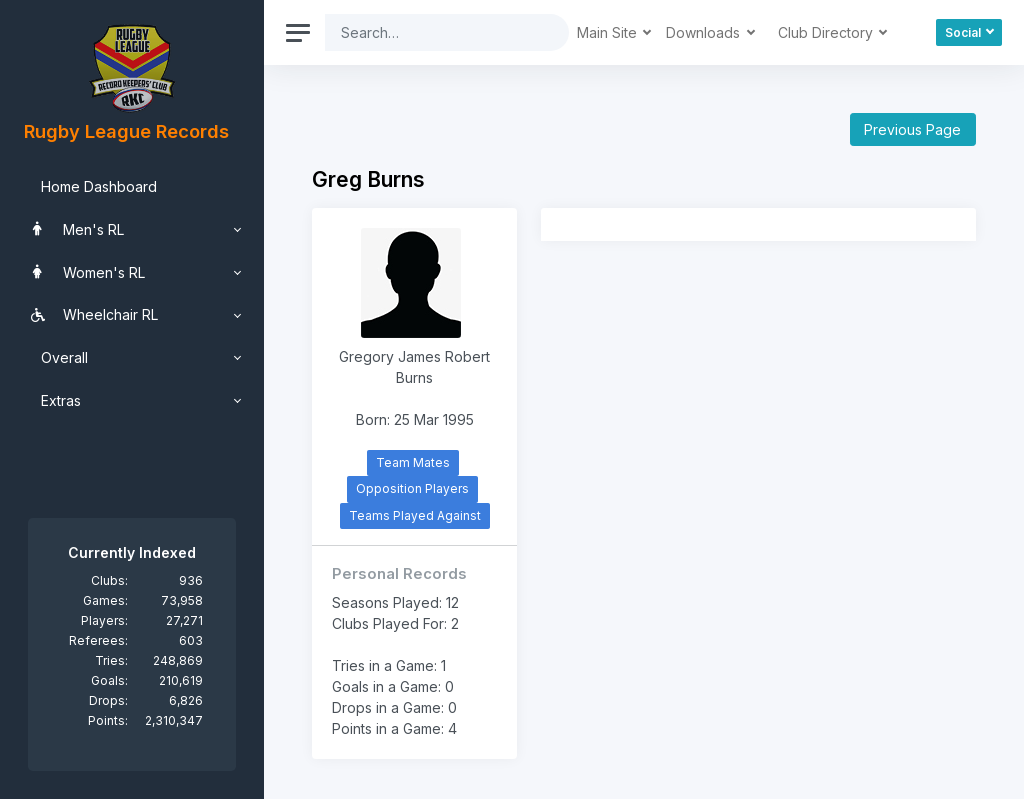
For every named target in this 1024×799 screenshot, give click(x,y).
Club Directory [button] (827, 32)
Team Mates (413, 462)
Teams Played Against (415, 515)
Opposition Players (412, 488)
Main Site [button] (609, 32)
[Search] (431, 32)
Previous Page (912, 129)
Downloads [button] (705, 32)
